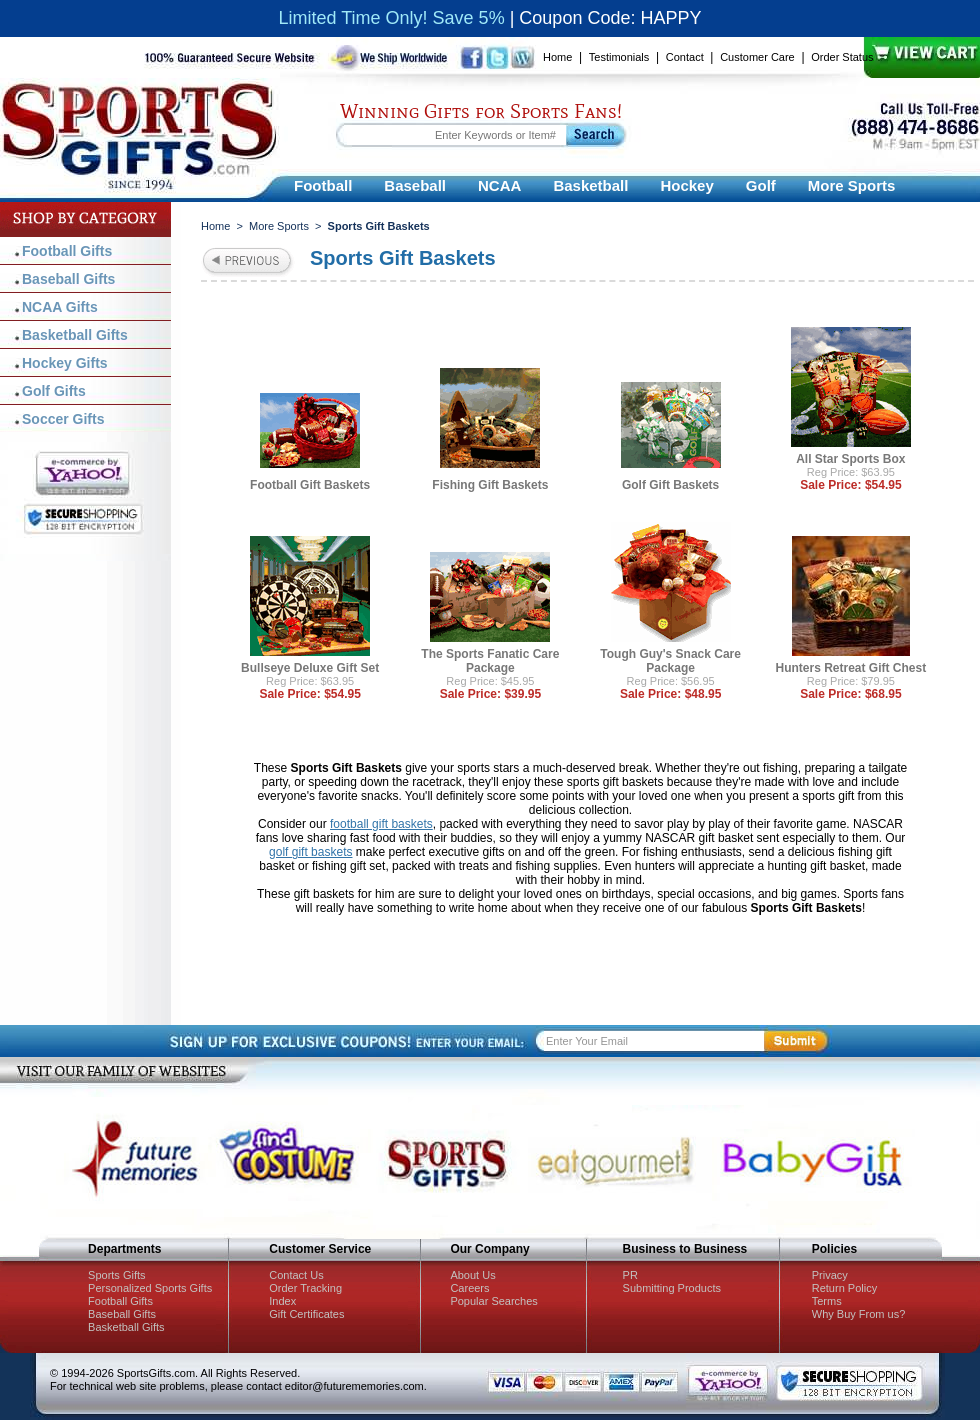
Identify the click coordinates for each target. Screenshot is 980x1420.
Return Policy (844, 1288)
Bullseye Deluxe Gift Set (310, 668)
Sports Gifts (116, 1275)
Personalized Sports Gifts (150, 1288)
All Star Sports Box (850, 459)
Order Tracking (305, 1288)
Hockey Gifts (65, 363)
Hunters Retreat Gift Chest (851, 668)
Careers (469, 1288)
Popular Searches (493, 1301)
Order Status (842, 57)
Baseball (415, 185)
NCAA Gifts (60, 307)
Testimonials (619, 57)
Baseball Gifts (68, 279)
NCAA (499, 185)
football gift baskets (381, 824)
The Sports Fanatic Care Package (490, 661)
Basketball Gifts (75, 335)
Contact (685, 57)
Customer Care (757, 57)
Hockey (686, 185)
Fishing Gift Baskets (490, 485)
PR (630, 1275)
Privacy (830, 1275)
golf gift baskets (310, 852)
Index (282, 1301)
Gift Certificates (306, 1314)
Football (323, 185)
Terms (827, 1301)
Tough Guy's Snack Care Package (670, 661)
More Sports (852, 185)
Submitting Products (672, 1288)
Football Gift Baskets (310, 485)
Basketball (590, 185)
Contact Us (296, 1275)
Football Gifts (67, 251)
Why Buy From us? (859, 1314)
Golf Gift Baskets (670, 485)
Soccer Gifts (63, 419)
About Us (472, 1275)
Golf (761, 185)
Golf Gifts (54, 391)
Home (557, 57)
